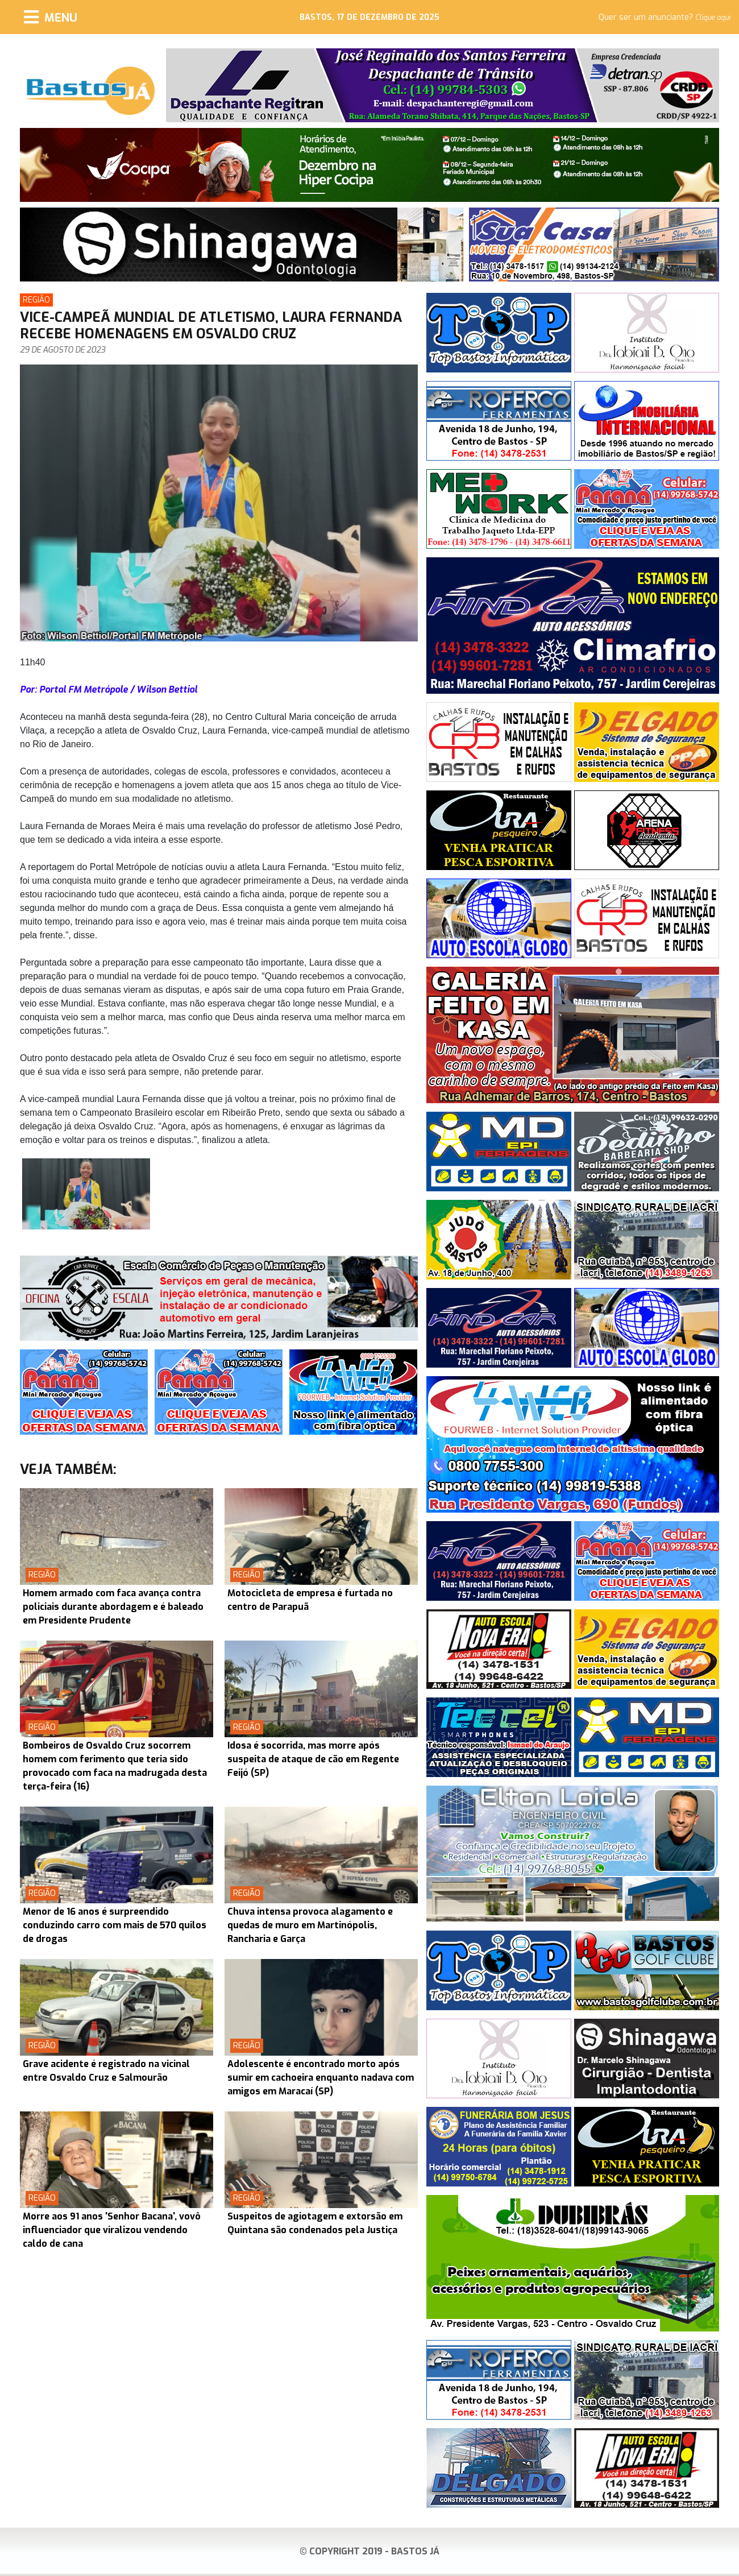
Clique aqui (712, 17)
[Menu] (50, 17)
